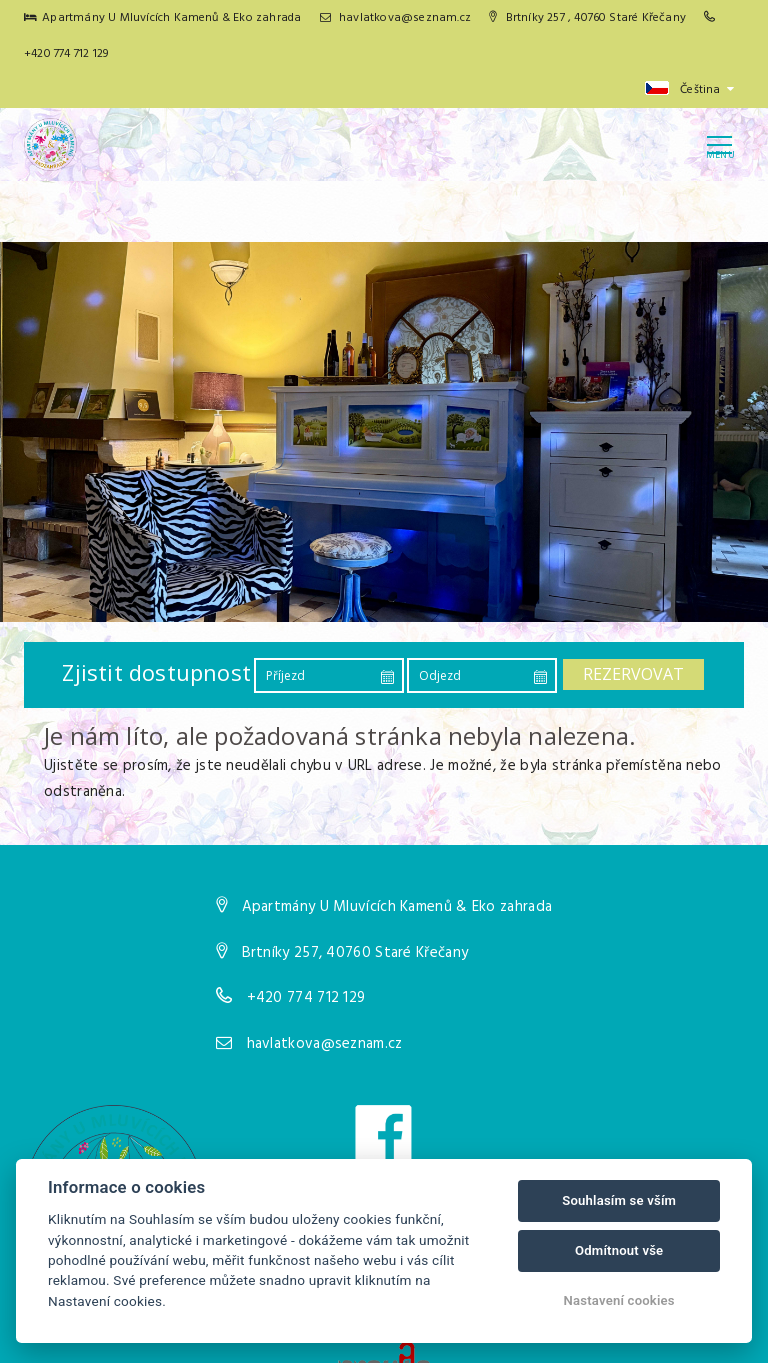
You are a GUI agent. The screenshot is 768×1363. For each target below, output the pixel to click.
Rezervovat (633, 674)
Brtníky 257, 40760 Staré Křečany (355, 953)
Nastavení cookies (619, 1300)
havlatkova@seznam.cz (395, 18)
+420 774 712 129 (66, 54)
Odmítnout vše (619, 1250)
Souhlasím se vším (619, 1200)
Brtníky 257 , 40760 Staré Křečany (587, 18)
